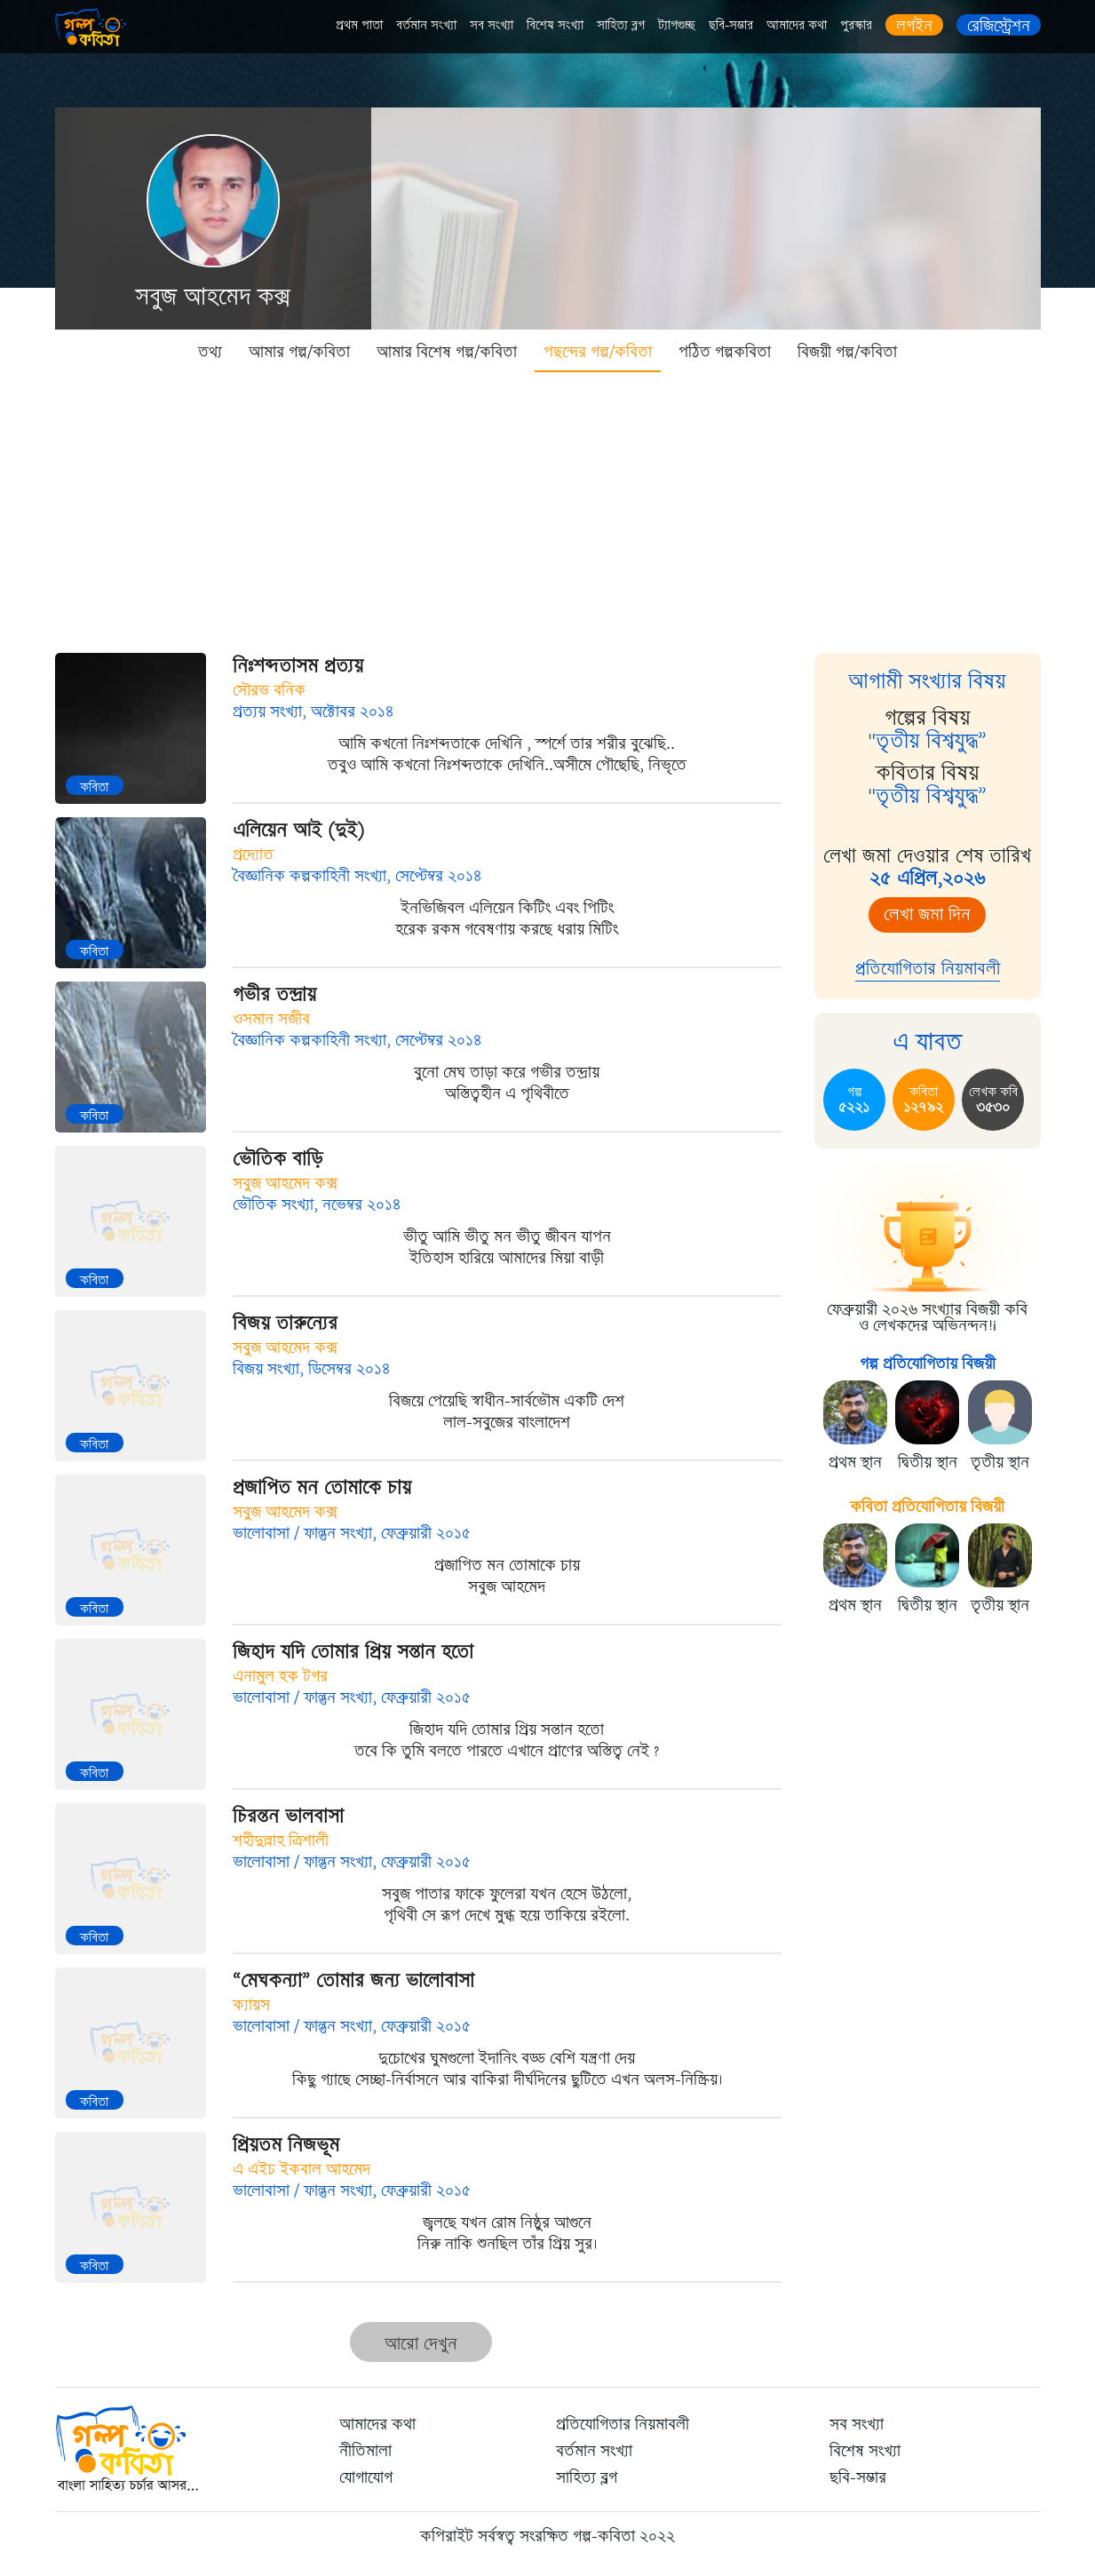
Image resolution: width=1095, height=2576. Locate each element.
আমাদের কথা (796, 25)
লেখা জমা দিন (927, 914)
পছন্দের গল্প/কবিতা (598, 351)
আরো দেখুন (421, 2344)
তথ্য (210, 351)
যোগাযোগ (366, 2477)
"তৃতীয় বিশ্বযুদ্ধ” (927, 740)
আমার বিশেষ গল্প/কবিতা (447, 351)
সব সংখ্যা (491, 25)
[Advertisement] (548, 506)
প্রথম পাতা (359, 25)
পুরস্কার (856, 25)
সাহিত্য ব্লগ (621, 25)
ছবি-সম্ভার (731, 25)
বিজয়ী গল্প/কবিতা (847, 351)
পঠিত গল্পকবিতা (724, 351)
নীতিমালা (365, 2450)
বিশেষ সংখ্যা (555, 25)
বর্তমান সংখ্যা (426, 25)
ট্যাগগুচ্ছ (676, 25)
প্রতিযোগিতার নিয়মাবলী (927, 969)
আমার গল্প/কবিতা (299, 351)
